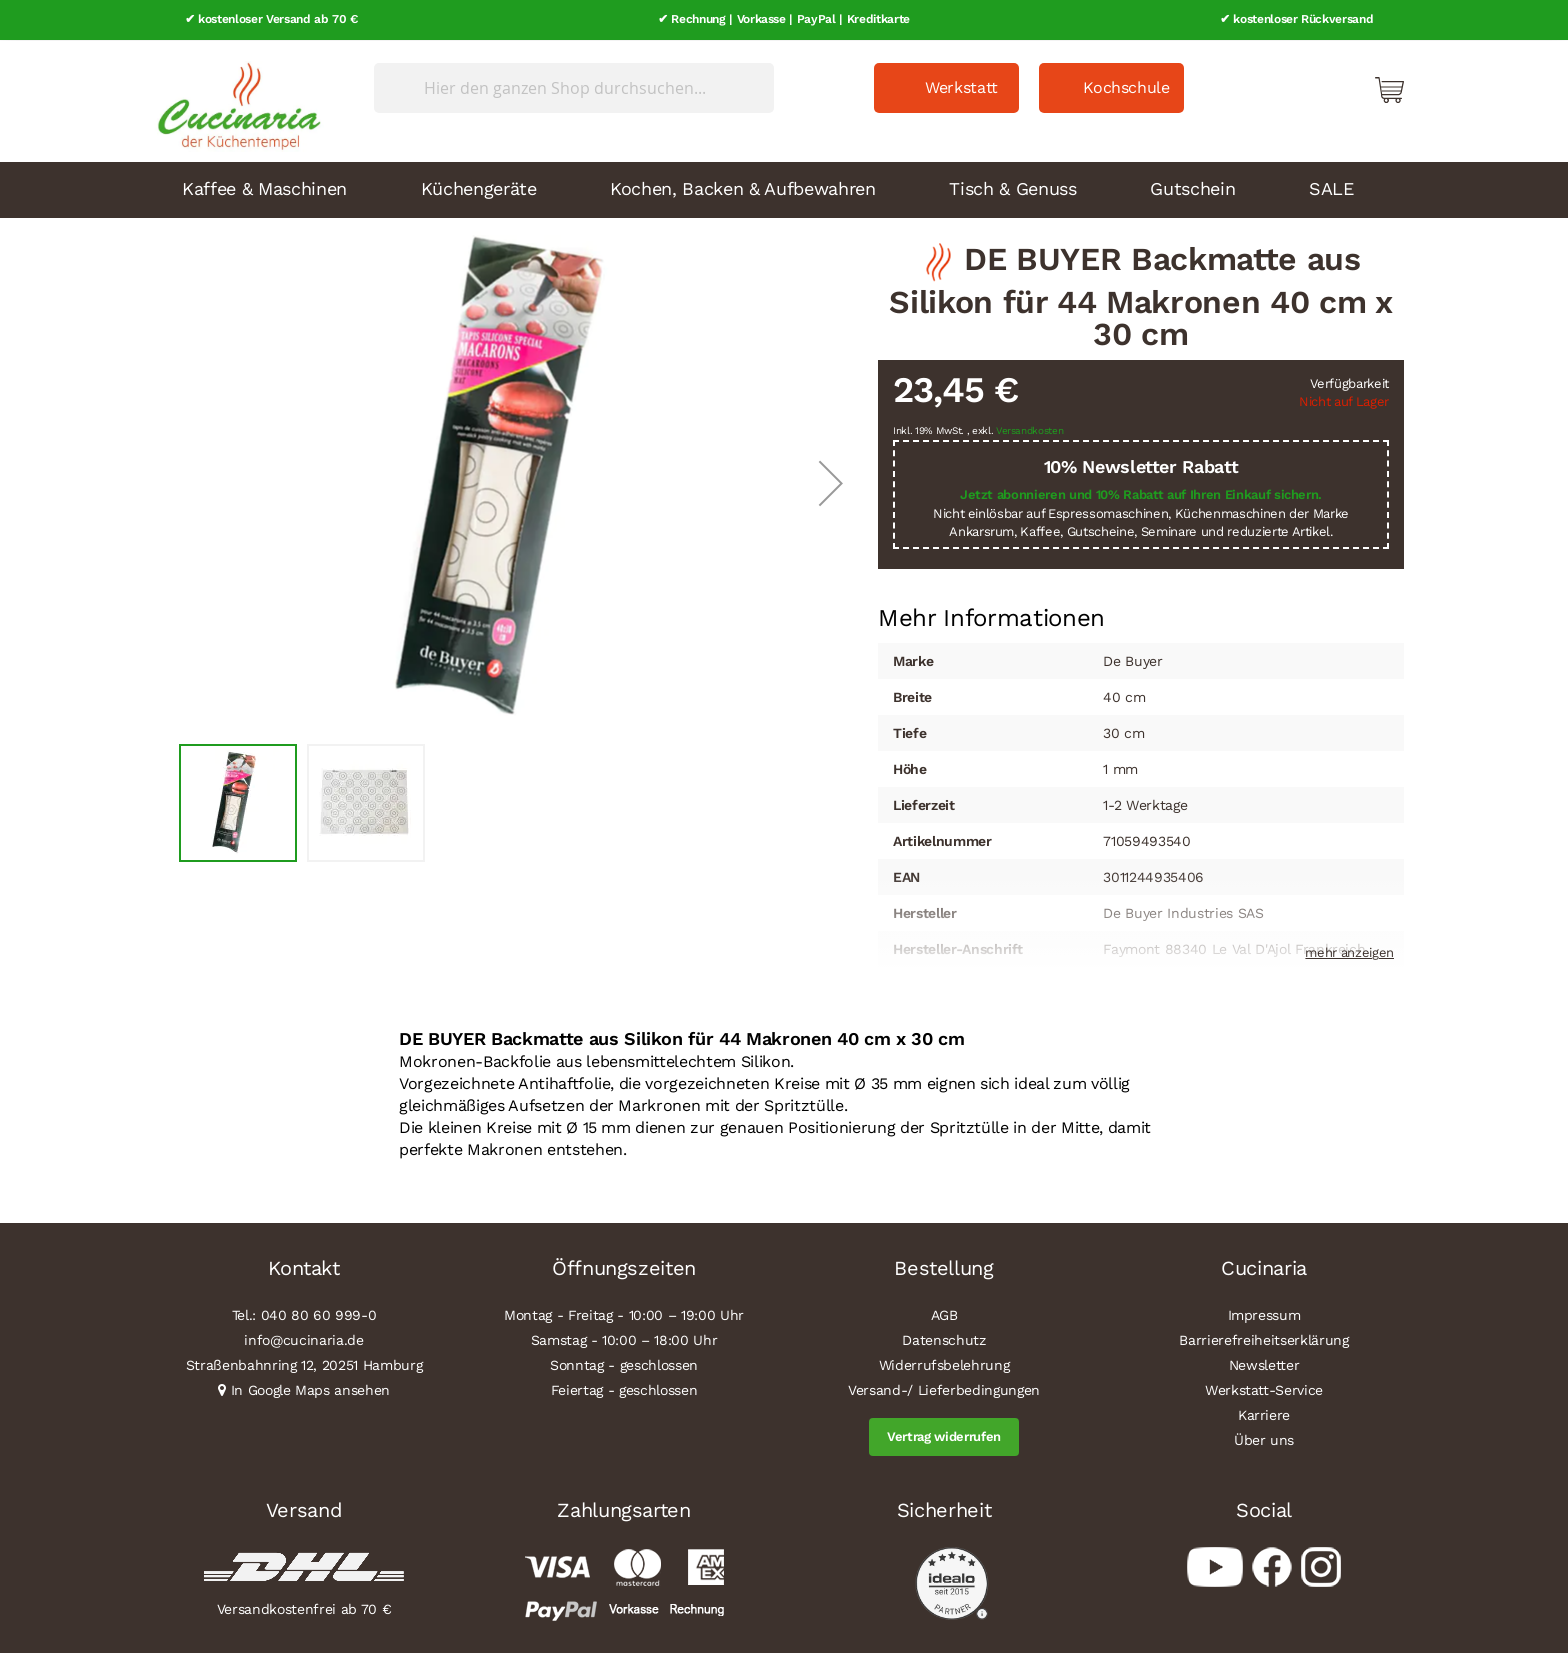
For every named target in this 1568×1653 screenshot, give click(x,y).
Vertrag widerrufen (944, 1435)
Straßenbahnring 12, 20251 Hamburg (304, 1364)
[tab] (991, 617)
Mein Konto (1304, 88)
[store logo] (234, 100)
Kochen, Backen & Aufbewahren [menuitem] (742, 186)
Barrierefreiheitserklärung (1263, 1339)
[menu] (784, 188)
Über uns (1264, 1439)
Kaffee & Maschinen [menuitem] (264, 186)
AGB (944, 1314)
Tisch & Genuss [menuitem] (1012, 186)
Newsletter (1264, 1364)
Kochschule (1126, 86)
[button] (831, 481)
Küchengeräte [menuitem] (479, 186)
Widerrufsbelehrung (944, 1364)
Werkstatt (961, 86)
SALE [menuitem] (1331, 186)
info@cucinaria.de (303, 1339)
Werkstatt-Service (1264, 1389)
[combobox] (574, 87)
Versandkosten (1030, 429)
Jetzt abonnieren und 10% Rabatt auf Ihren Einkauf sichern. (1141, 493)
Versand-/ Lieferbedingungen (944, 1389)
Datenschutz (943, 1339)
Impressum (1264, 1314)
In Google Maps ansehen (311, 1389)
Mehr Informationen (991, 615)
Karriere (1264, 1414)
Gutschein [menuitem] (1192, 186)
